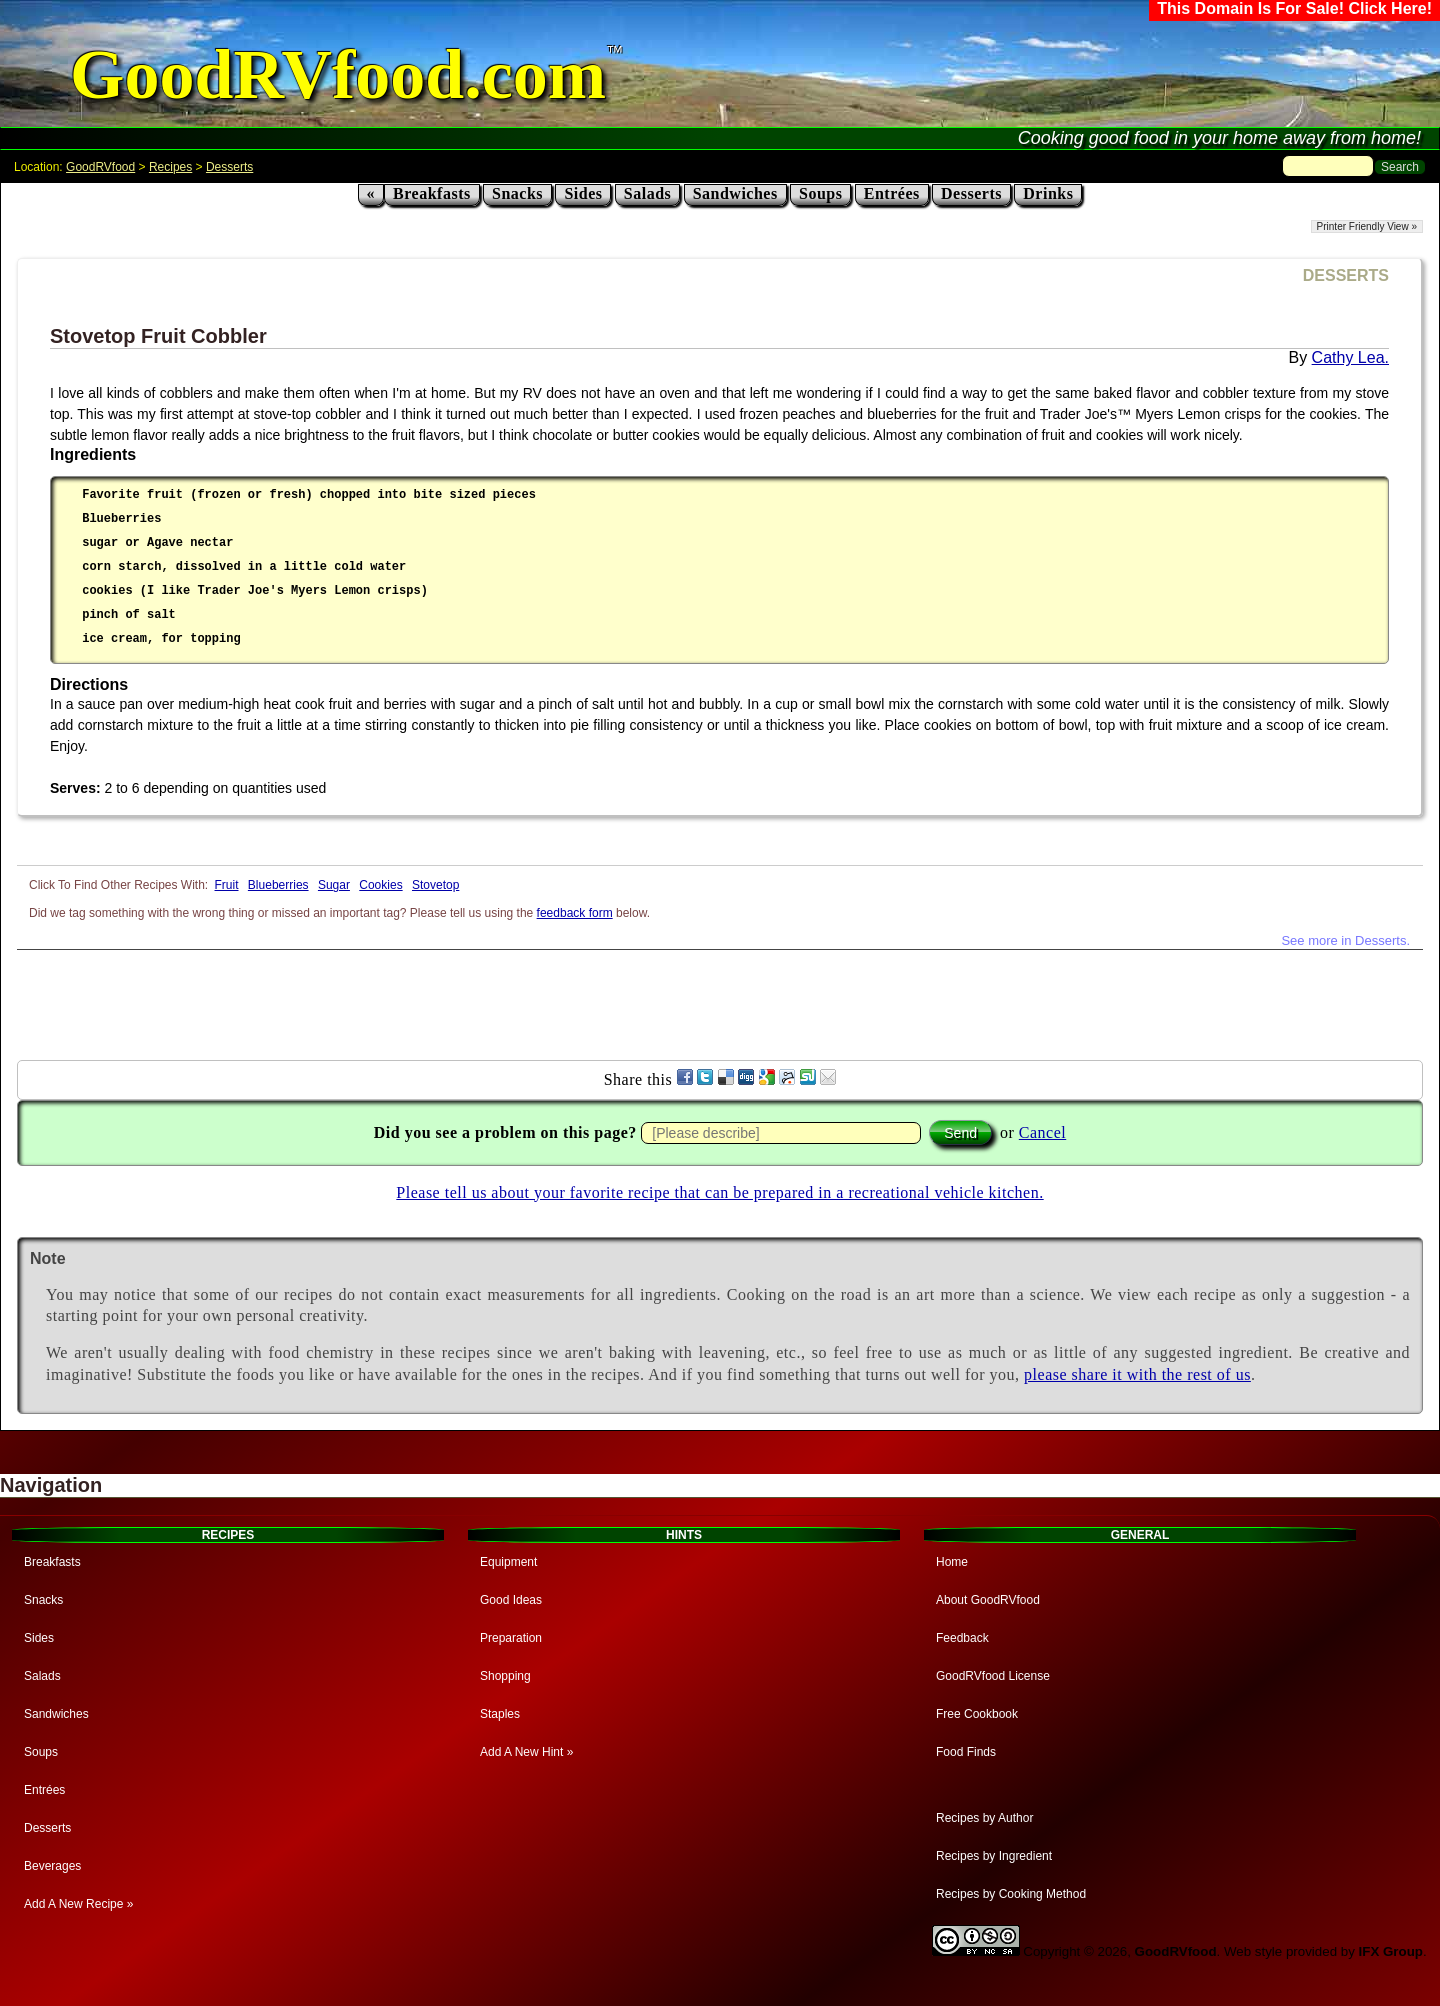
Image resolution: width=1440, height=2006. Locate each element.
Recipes (170, 167)
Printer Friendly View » (1367, 226)
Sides (583, 193)
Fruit (227, 885)
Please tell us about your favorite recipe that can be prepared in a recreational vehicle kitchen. (719, 1192)
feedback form (575, 913)
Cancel (1042, 1132)
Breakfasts (432, 193)
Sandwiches (735, 193)
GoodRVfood (100, 167)
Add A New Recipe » (78, 1904)
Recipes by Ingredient (994, 1856)
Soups (820, 193)
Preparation (511, 1638)
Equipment (508, 1562)
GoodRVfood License (993, 1676)
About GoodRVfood (988, 1600)
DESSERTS (1346, 275)
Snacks (517, 193)
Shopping (505, 1676)
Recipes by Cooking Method (1011, 1894)
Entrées (892, 193)
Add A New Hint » (526, 1752)
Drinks (1048, 193)
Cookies (380, 885)
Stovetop (435, 885)
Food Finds (966, 1752)
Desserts (229, 167)
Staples (500, 1714)
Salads (647, 193)
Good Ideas (511, 1600)
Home (952, 1562)
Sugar (334, 885)
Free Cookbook (977, 1714)
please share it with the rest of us (1137, 1374)
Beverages (52, 1866)
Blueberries (278, 885)
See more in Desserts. (1345, 940)
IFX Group (1391, 1951)
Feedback (962, 1638)
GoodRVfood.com (338, 74)
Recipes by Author (984, 1818)
